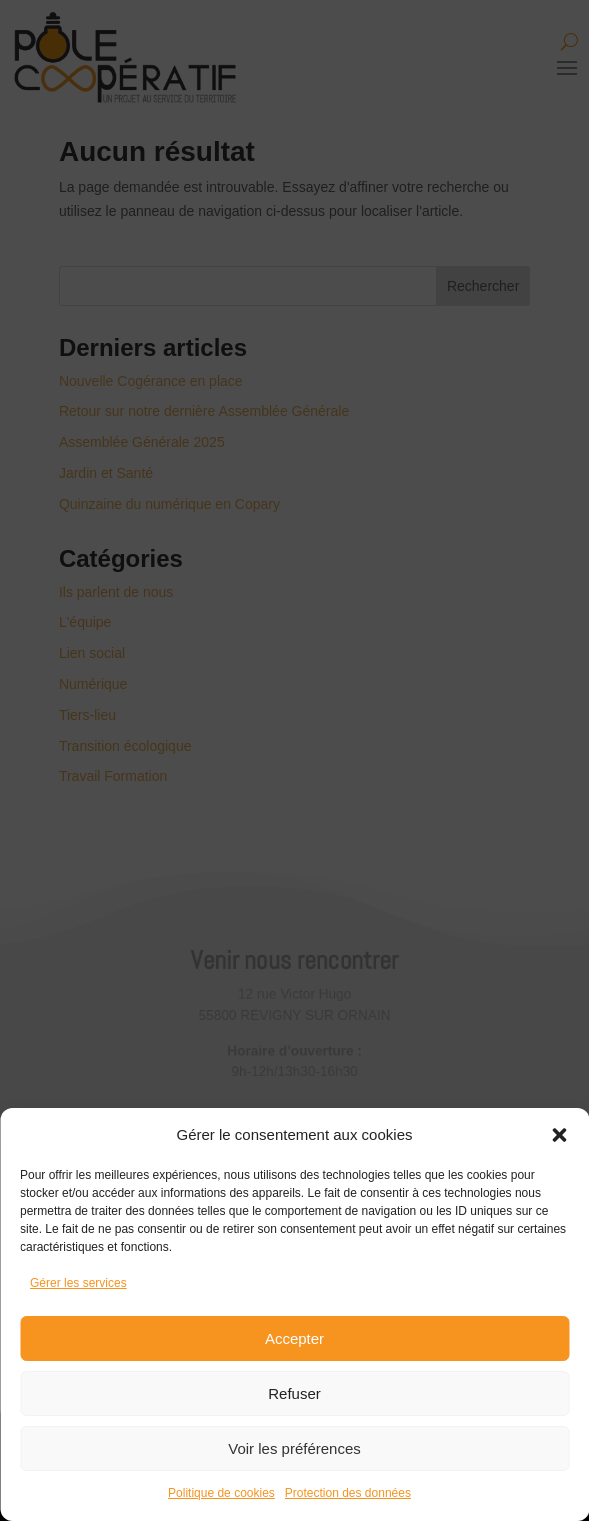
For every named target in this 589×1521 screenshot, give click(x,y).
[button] (559, 1135)
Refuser (294, 1393)
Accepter (294, 1338)
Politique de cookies (221, 1493)
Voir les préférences (294, 1448)
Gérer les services (78, 1283)
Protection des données (348, 1493)
